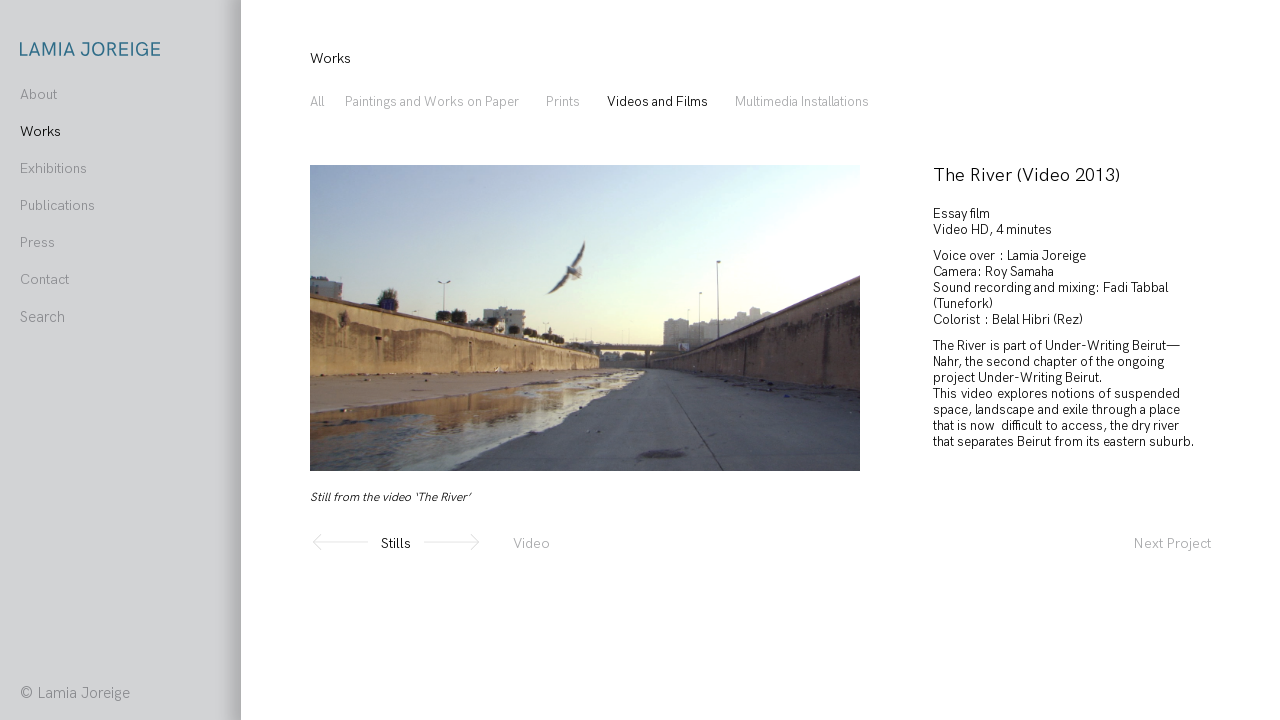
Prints (563, 102)
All (317, 102)
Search (42, 317)
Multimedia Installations (802, 102)
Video (531, 543)
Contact (44, 279)
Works (40, 131)
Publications (57, 205)
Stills (396, 543)
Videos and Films (657, 102)
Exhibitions (53, 168)
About (38, 94)
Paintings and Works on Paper (432, 102)
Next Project (1172, 543)
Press (37, 242)
